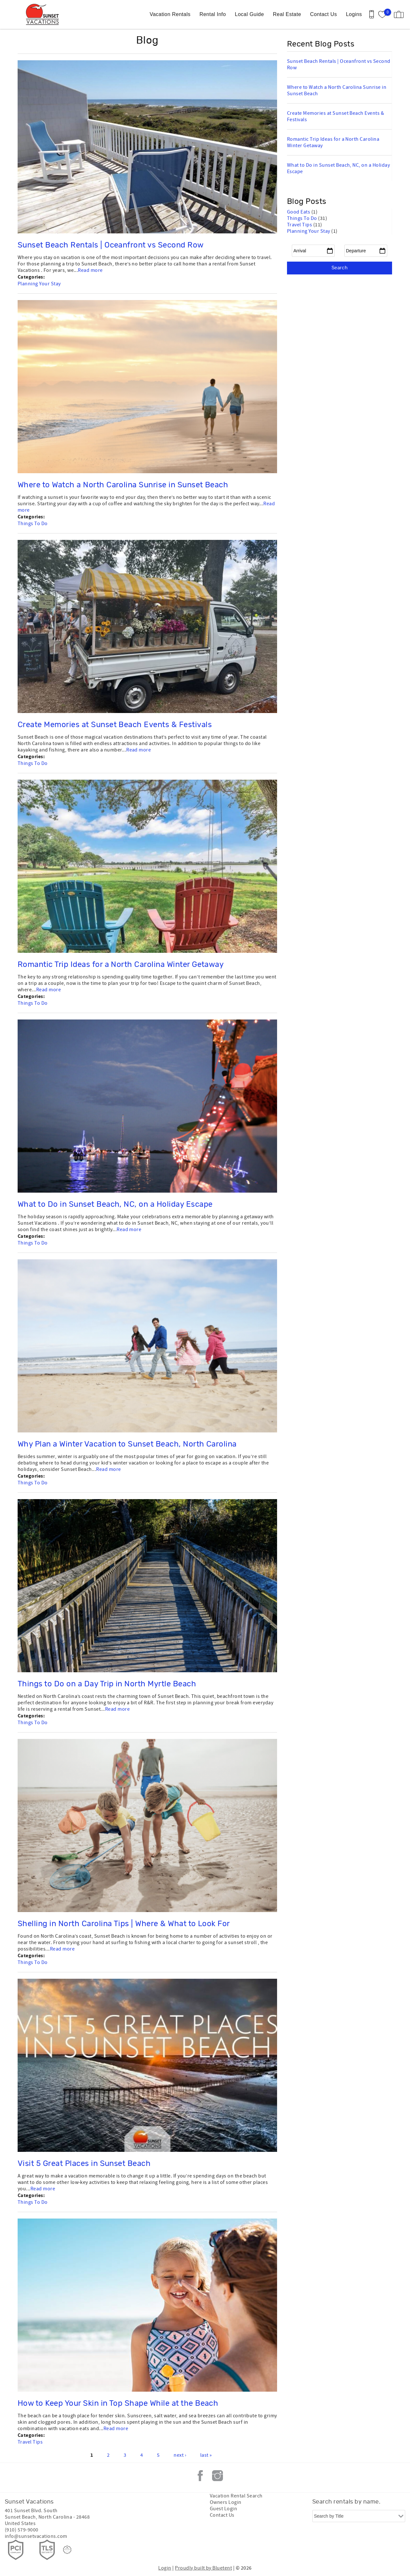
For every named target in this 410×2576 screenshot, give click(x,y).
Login (164, 2568)
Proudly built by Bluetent (203, 2568)
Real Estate (287, 14)
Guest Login (223, 2508)
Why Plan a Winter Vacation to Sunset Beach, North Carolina (127, 1444)
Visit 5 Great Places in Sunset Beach (84, 2164)
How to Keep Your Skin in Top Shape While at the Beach (118, 2403)
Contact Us (323, 14)
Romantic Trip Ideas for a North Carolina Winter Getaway (121, 965)
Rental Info (213, 14)
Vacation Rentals (170, 14)
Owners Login (226, 2502)
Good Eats (299, 212)
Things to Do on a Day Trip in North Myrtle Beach (107, 1684)
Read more (90, 270)
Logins (354, 14)
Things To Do (33, 523)
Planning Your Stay (39, 284)
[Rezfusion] (67, 2549)
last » (206, 2455)
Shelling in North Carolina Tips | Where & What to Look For (124, 1924)
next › (180, 2455)
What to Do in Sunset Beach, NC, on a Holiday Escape (115, 1204)
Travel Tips (30, 2442)
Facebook (200, 2475)
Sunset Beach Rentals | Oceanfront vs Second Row (111, 245)
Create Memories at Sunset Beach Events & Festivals (115, 725)
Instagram (217, 2475)
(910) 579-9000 (21, 2530)
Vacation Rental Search (236, 2496)
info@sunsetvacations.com (36, 2536)
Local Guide (249, 14)
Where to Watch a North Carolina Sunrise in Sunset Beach (123, 485)
